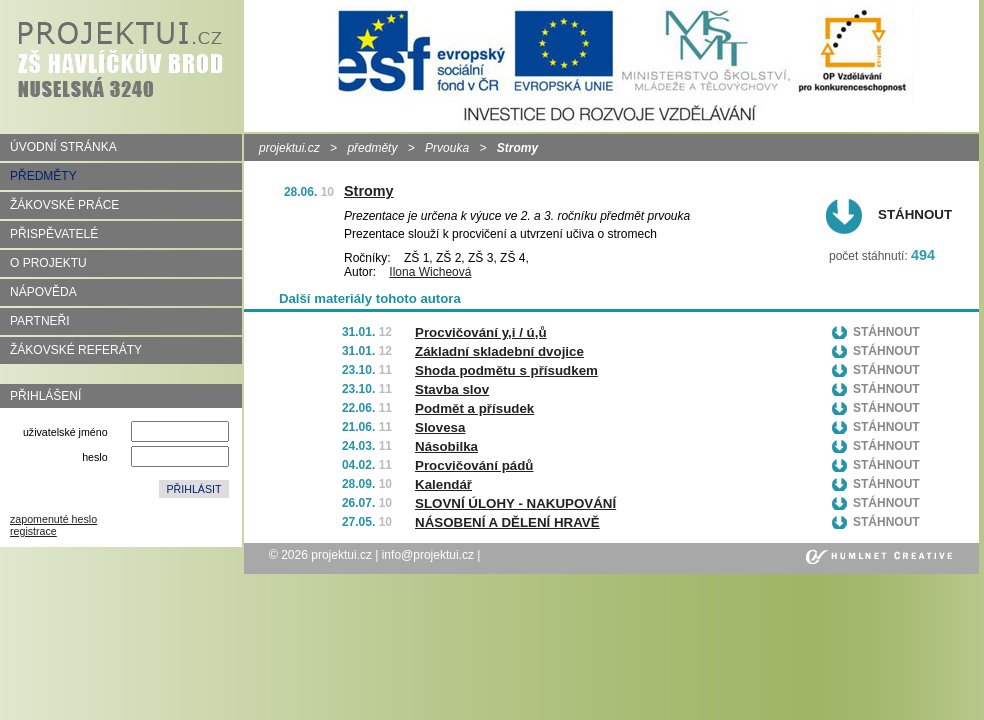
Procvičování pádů (474, 465)
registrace (33, 531)
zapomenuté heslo (53, 519)
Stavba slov (452, 389)
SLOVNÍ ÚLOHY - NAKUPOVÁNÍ (515, 503)
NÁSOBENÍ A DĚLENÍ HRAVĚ (507, 522)
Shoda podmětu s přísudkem (506, 370)
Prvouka (447, 148)
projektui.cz (289, 148)
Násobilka (446, 446)
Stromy (369, 191)
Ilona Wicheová (430, 272)
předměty (372, 148)
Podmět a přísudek (474, 408)
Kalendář (443, 484)
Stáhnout (915, 214)
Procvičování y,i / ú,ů (481, 332)
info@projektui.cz (428, 555)
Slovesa (440, 427)
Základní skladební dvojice (499, 351)
